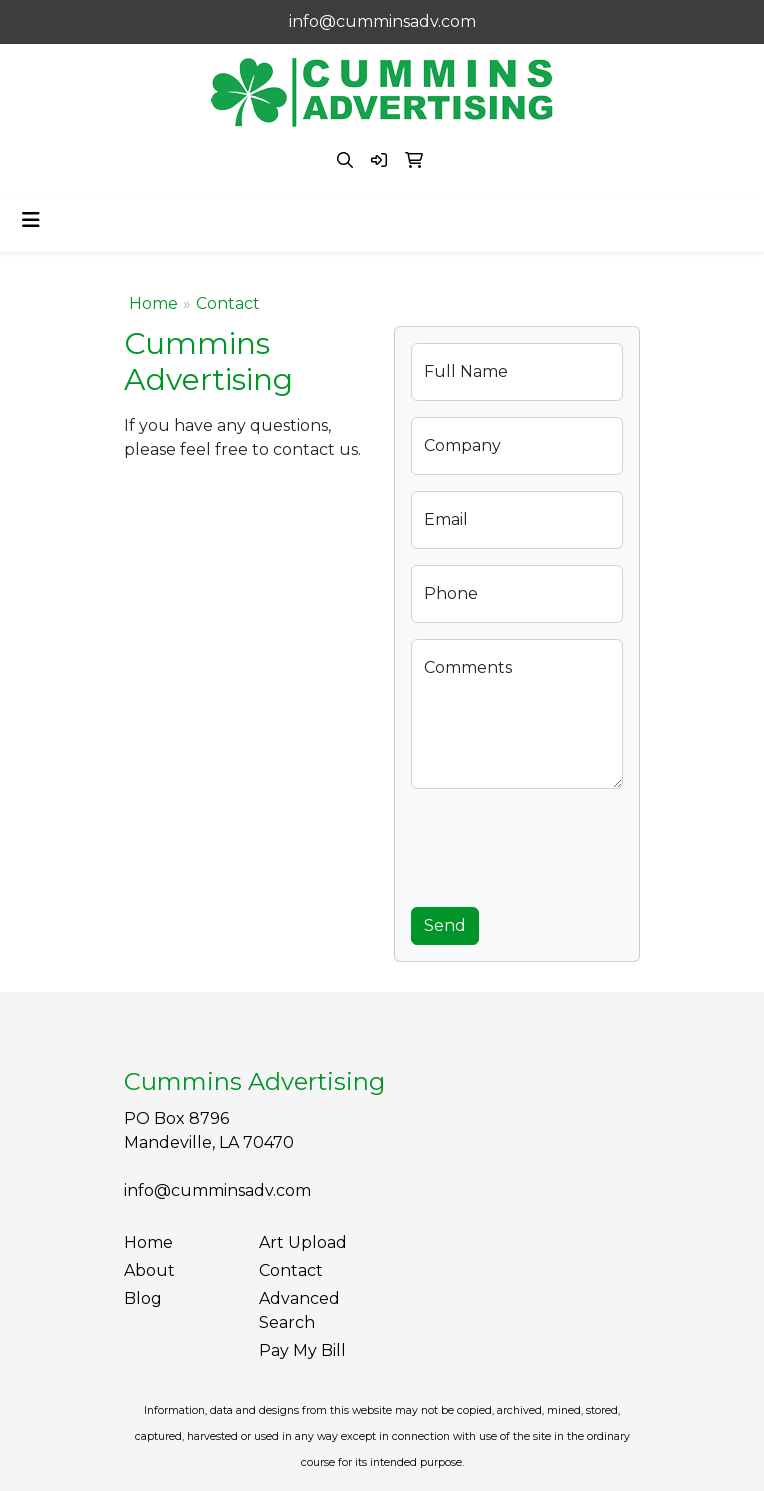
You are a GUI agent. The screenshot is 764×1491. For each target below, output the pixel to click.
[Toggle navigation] (31, 220)
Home (153, 303)
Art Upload (303, 1242)
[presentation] (563, 844)
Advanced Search (299, 1310)
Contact (291, 1270)
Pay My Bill (302, 1350)
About (149, 1270)
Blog (143, 1298)
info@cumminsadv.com (382, 21)
